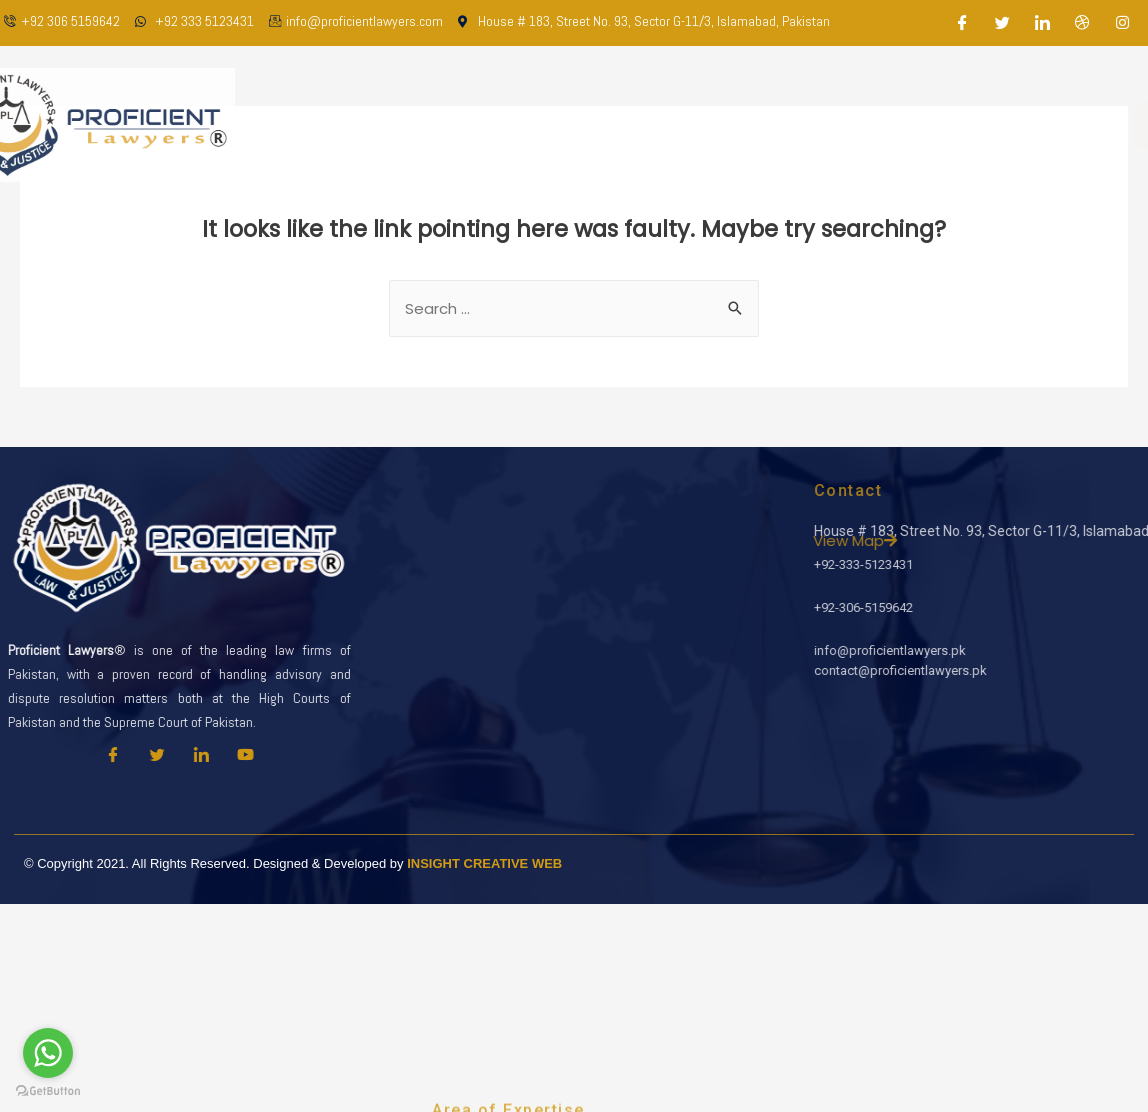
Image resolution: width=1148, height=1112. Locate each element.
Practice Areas (697, 124)
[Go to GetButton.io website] (48, 1091)
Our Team (577, 124)
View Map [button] (1027, 540)
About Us (480, 124)
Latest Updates (837, 124)
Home (397, 124)
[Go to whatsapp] (48, 1053)
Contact (953, 124)
